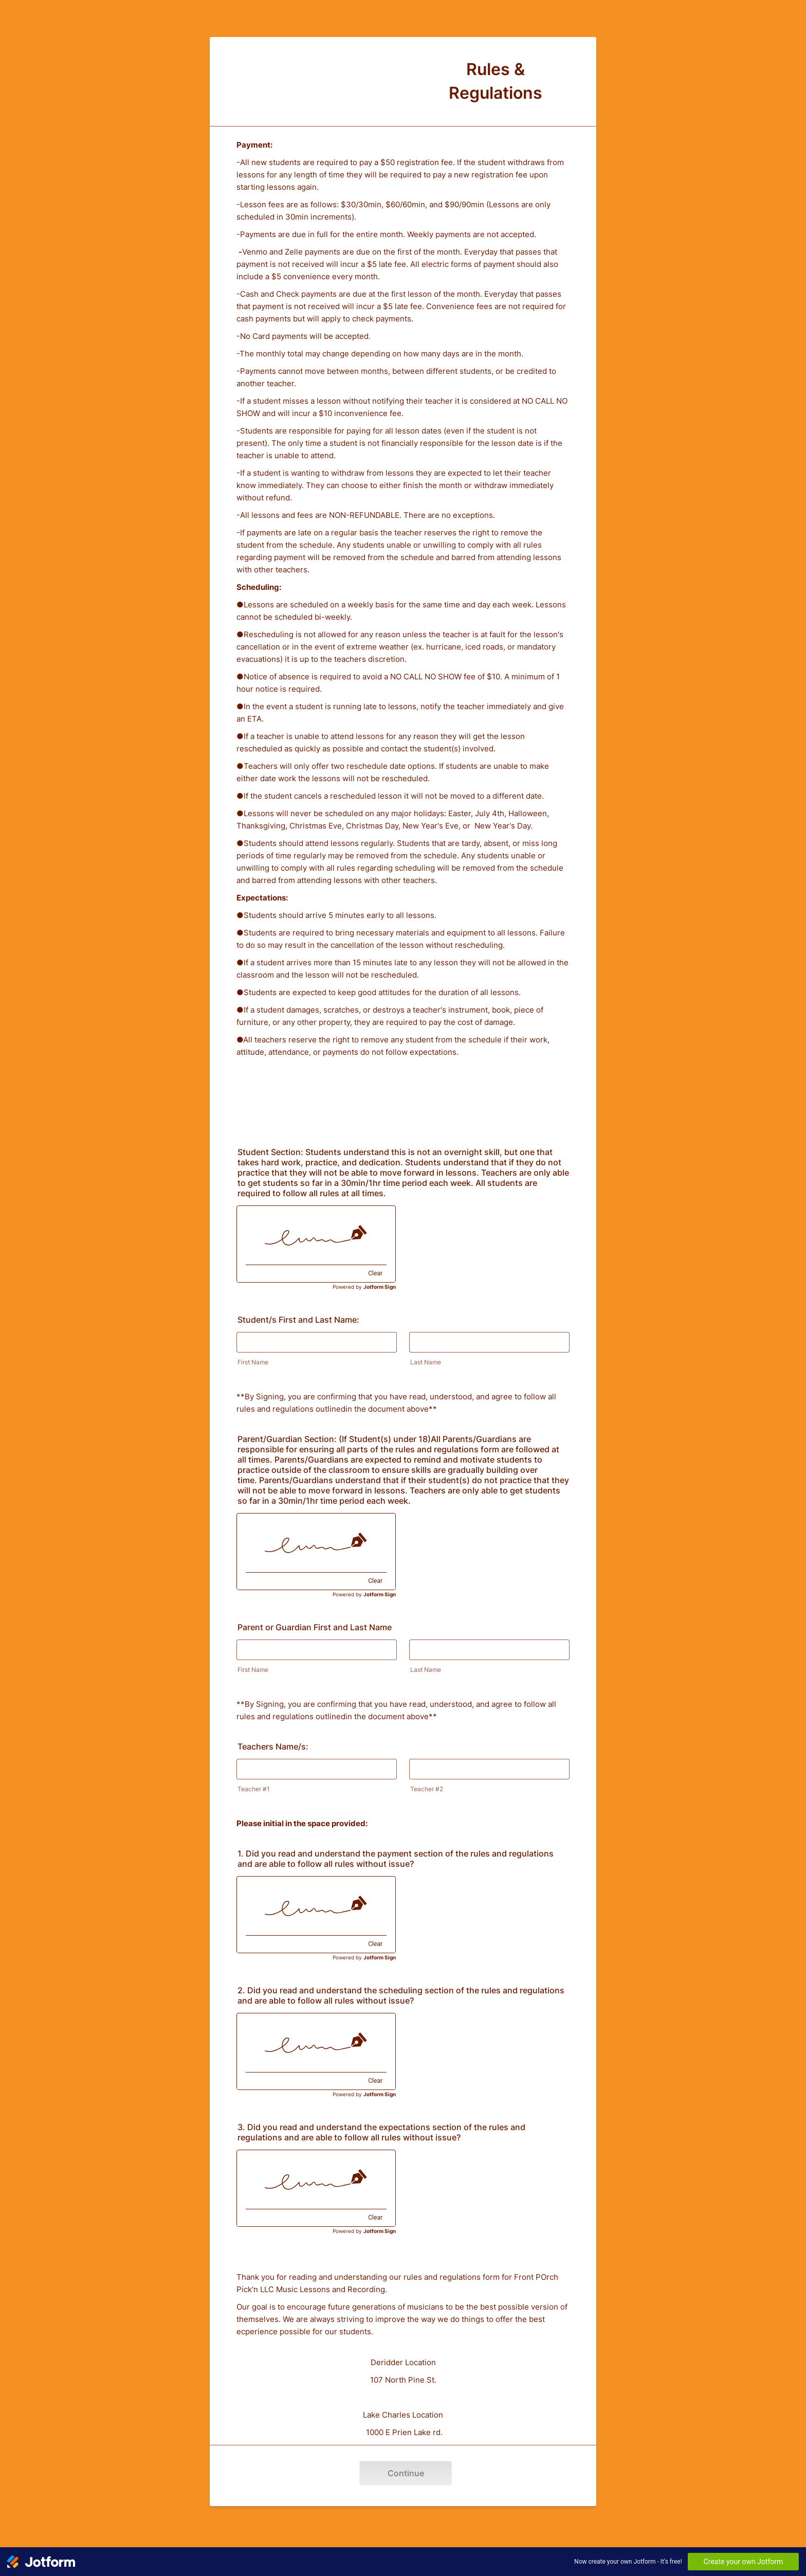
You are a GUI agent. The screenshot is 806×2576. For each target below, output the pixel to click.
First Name (252, 1362)
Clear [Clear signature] (375, 1273)
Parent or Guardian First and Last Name (314, 1627)
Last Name (425, 1362)
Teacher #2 (426, 1789)
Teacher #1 (253, 1789)
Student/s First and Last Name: (298, 1319)
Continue (406, 2473)
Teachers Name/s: (272, 1746)
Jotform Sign (379, 1287)
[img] (316, 1235)
